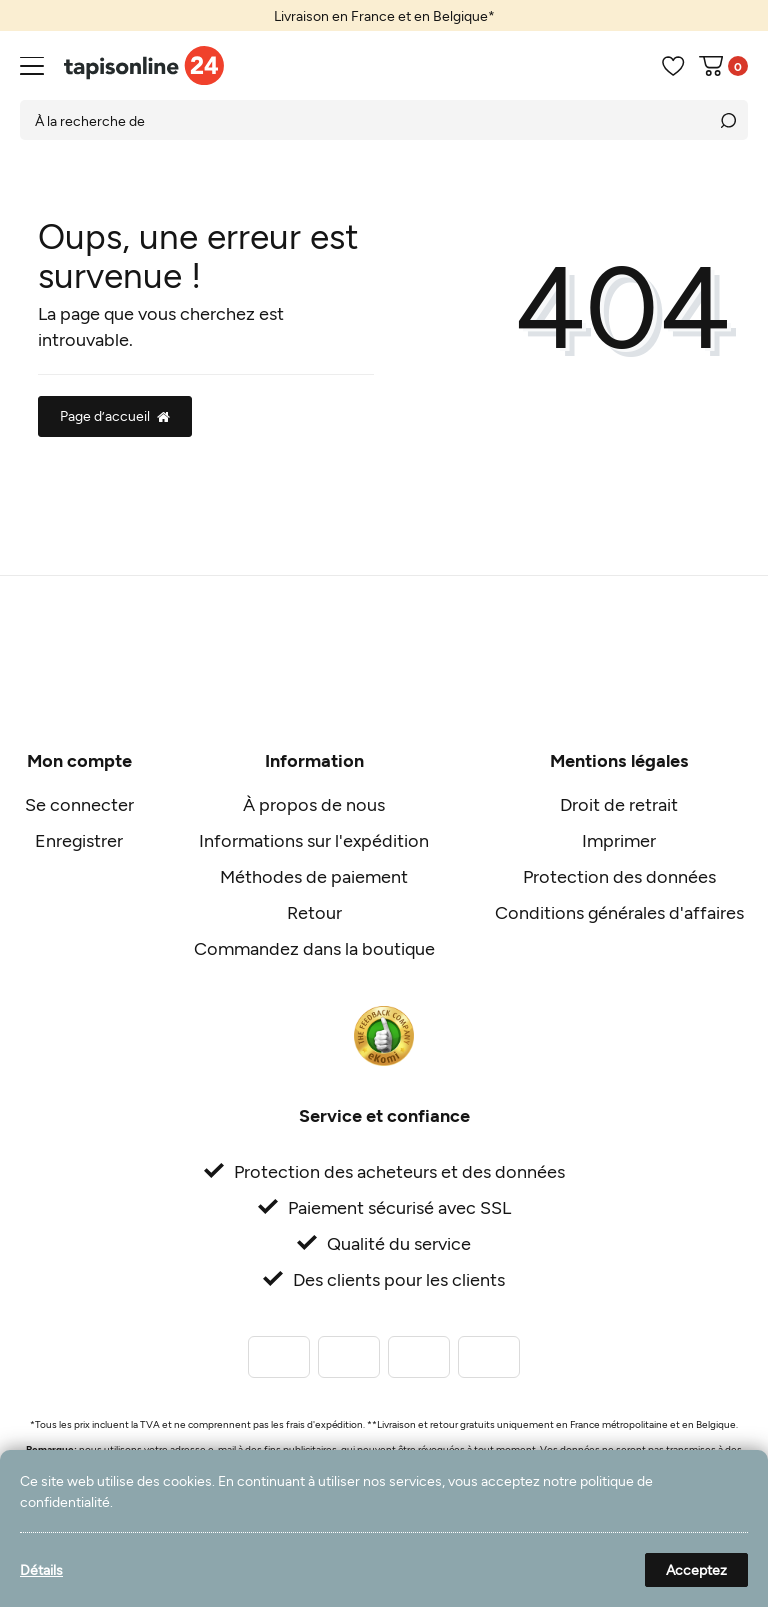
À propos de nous (314, 804)
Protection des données (619, 876)
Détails (41, 1569)
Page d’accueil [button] (115, 415)
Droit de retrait (619, 804)
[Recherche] (728, 120)
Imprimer (619, 840)
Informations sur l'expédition (314, 840)
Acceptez (696, 1569)
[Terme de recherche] (364, 120)
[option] (384, 15)
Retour (314, 912)
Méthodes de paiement (314, 876)
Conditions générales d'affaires (619, 912)
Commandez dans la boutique (314, 948)
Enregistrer (79, 840)
